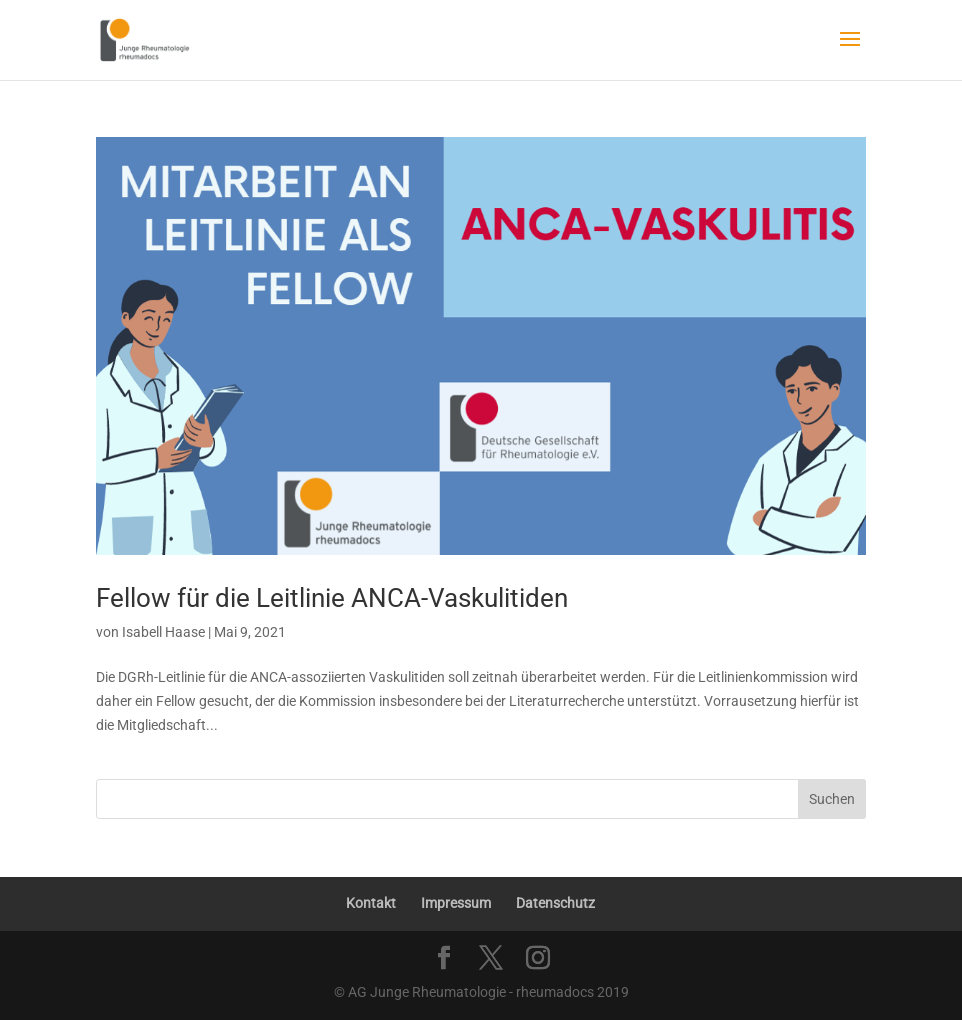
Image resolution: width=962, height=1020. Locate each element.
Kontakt (371, 903)
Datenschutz (555, 903)
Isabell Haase (163, 632)
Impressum (456, 903)
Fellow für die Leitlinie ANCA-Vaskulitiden (332, 598)
